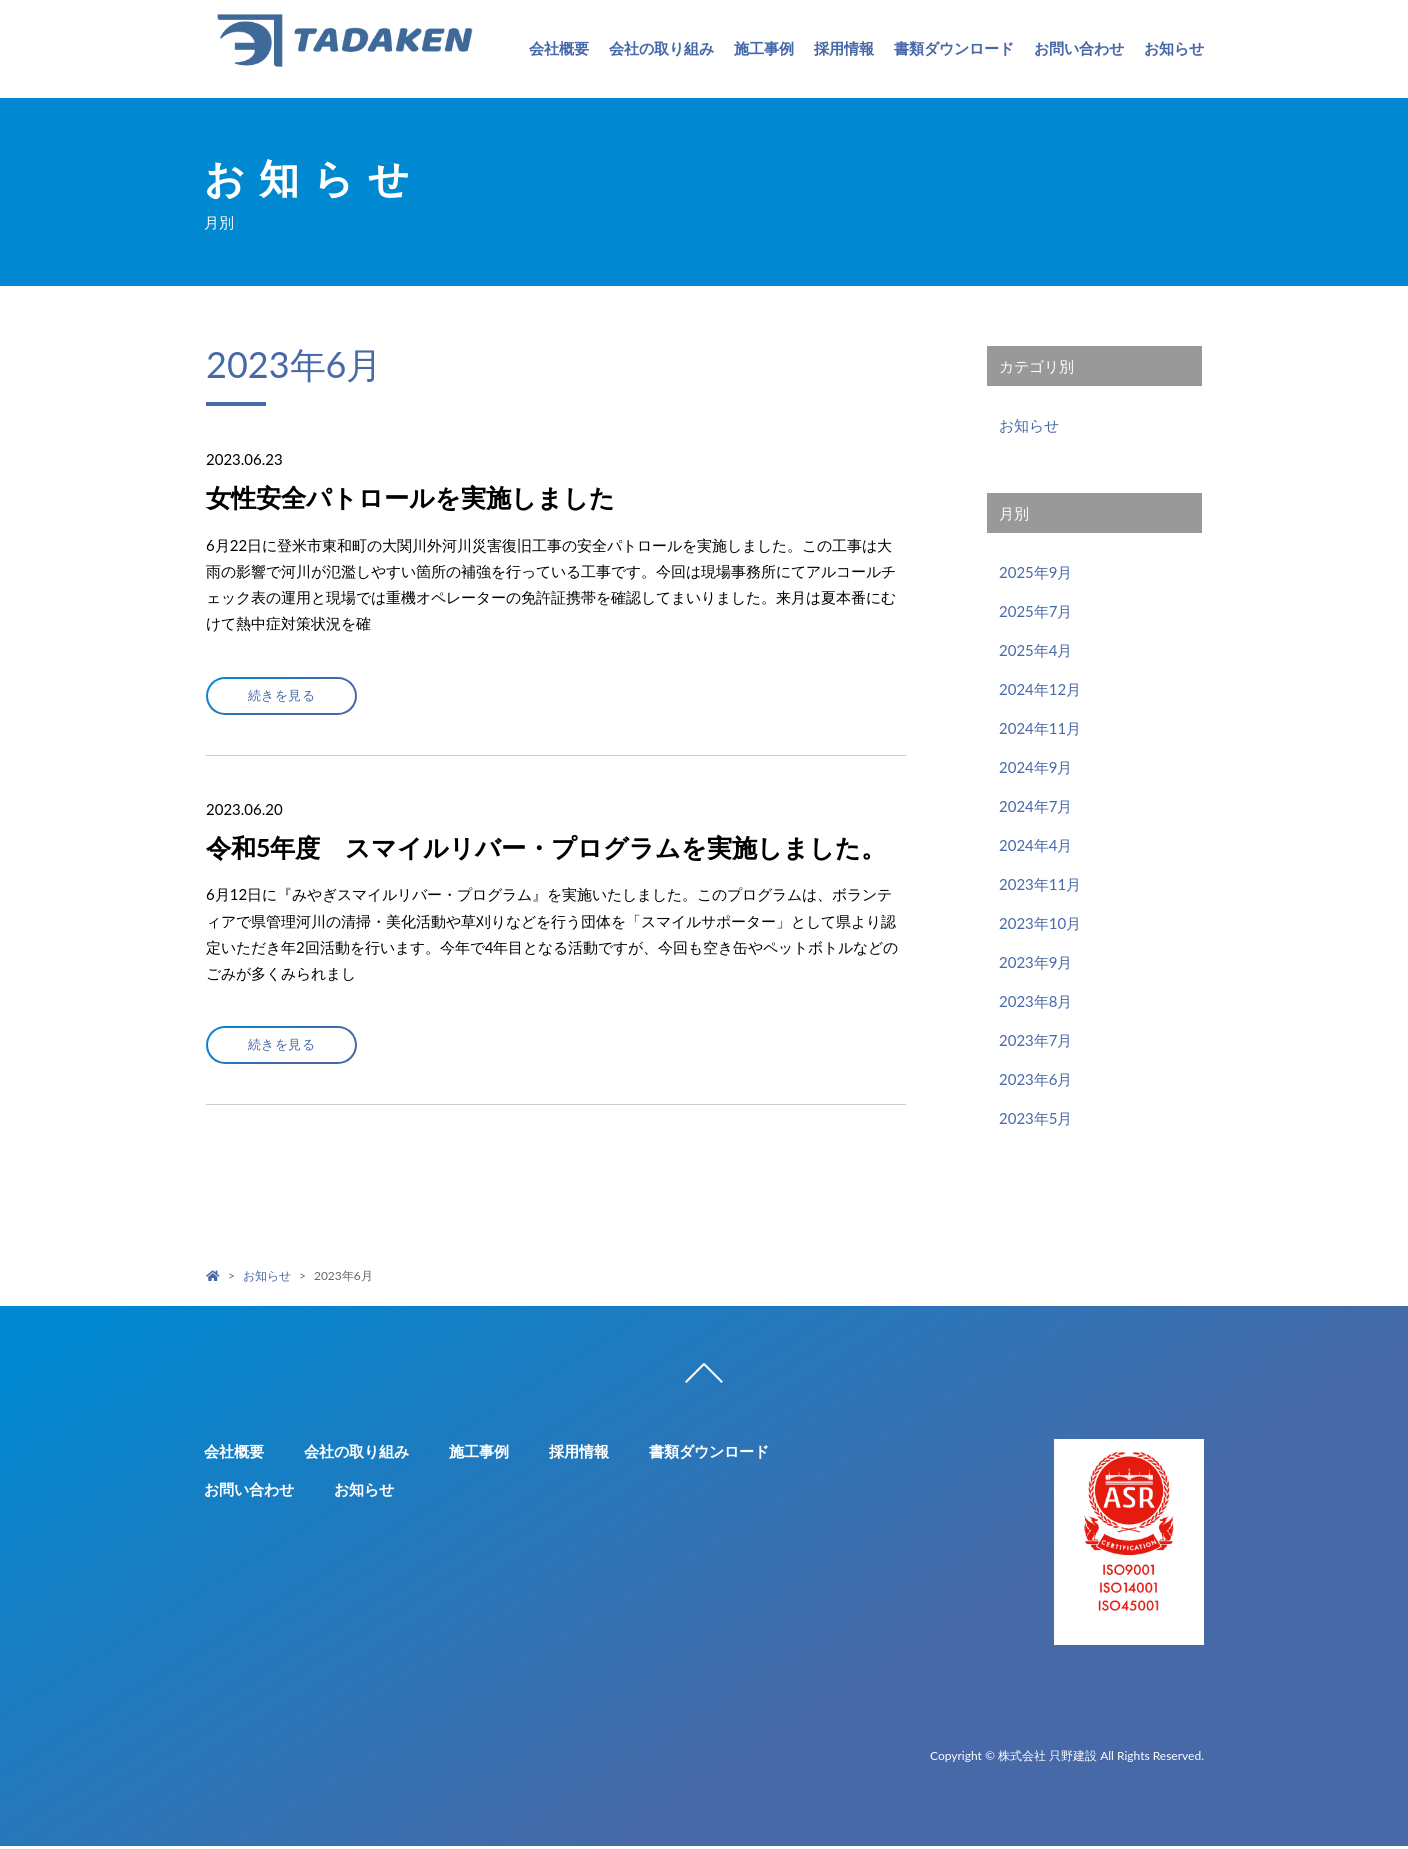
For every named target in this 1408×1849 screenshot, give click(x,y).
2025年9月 (1036, 572)
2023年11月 (1040, 884)
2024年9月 (1036, 767)
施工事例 (764, 48)
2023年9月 (1036, 962)
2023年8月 (1036, 1001)
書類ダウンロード (954, 48)
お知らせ (1174, 48)
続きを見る (288, 695)
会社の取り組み (661, 48)
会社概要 (559, 48)
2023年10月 (1040, 923)
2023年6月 (1036, 1079)
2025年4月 (1036, 650)
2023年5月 (1036, 1118)
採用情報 (844, 48)
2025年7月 (1036, 611)
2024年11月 (1040, 728)
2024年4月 (1036, 845)
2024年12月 (1040, 689)
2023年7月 (1036, 1040)
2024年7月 (1036, 806)
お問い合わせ (1079, 48)
